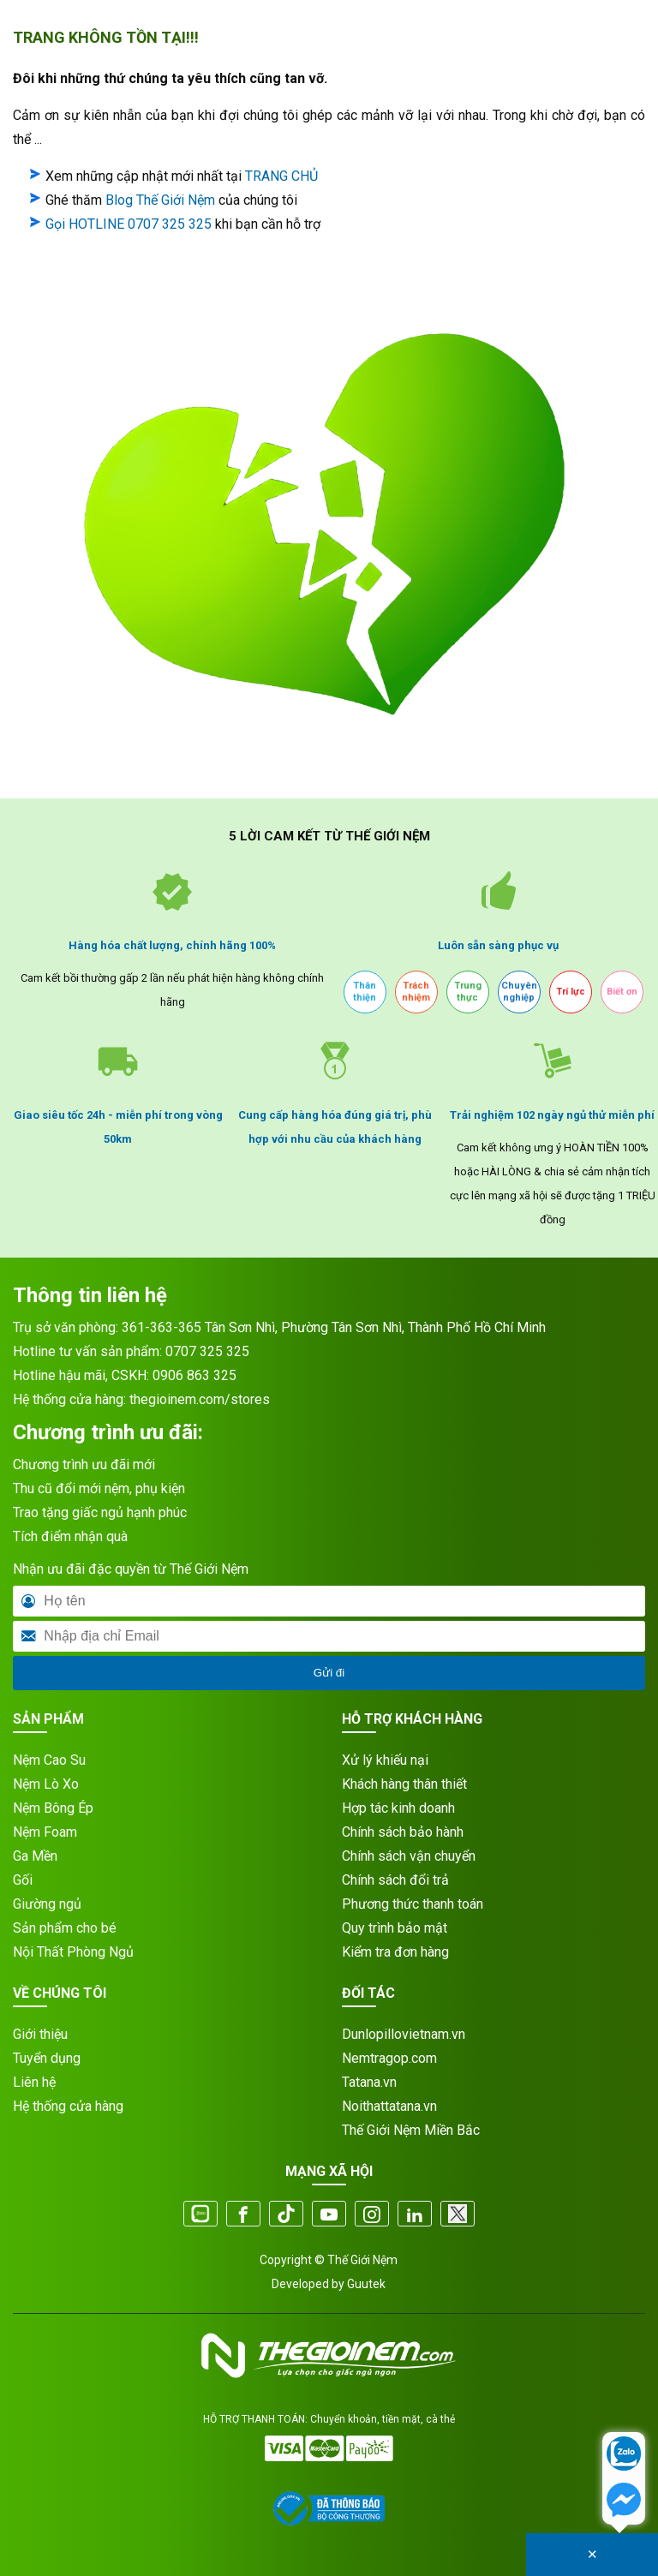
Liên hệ (34, 2082)
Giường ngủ (47, 1904)
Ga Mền (35, 1856)
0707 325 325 (207, 1351)
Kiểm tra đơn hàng (395, 1952)
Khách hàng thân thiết (404, 1784)
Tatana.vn (369, 2082)
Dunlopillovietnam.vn (403, 2034)
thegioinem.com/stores (199, 1399)
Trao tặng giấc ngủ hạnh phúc (100, 1512)
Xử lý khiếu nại (385, 1760)
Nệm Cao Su (49, 1760)
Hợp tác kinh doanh (398, 1808)
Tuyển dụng (47, 2058)
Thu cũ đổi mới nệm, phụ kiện (99, 1488)
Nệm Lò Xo (46, 1784)
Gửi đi (329, 1672)
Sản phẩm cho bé (65, 1928)
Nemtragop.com (389, 2058)
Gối (23, 1880)
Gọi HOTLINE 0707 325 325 (128, 224)
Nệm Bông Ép (53, 1808)
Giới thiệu (40, 2034)
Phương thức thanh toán (412, 1904)
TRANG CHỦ (281, 176)
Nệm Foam (45, 1832)
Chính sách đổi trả (395, 1880)
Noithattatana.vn (389, 2106)
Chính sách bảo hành (403, 1832)
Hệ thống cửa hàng (68, 2106)
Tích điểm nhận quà (70, 1536)
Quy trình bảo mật (394, 1928)
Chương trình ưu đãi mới (84, 1464)
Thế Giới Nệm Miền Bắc (411, 2130)
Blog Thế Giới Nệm (160, 200)
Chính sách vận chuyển (409, 1856)
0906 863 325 (194, 1375)
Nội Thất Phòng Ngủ (73, 1952)
